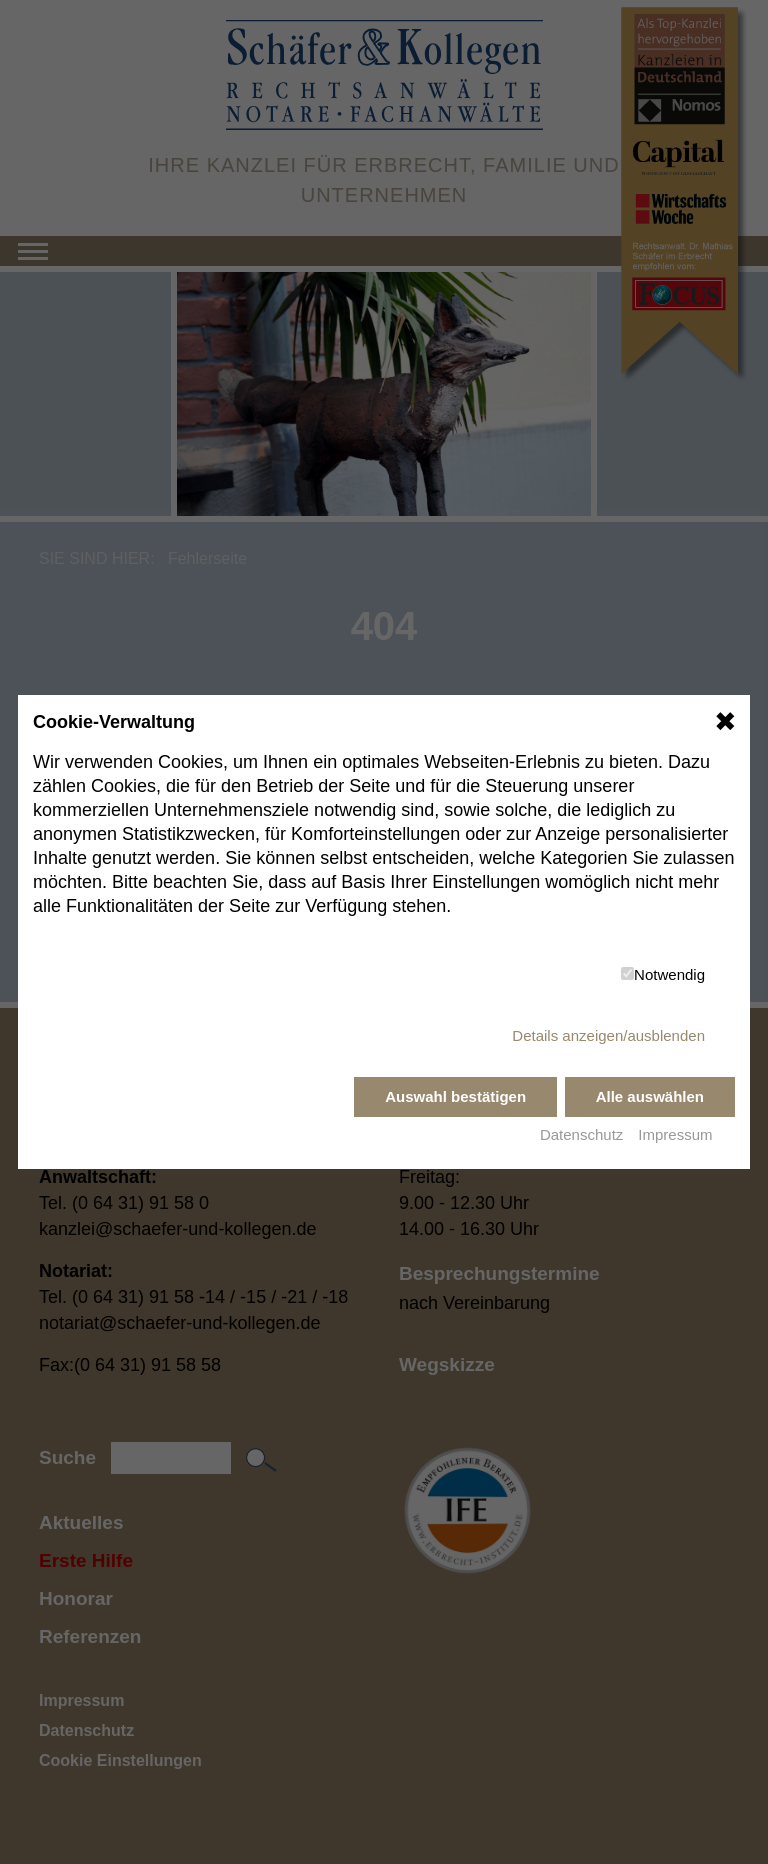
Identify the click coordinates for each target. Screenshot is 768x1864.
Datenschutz (581, 1134)
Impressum (675, 1134)
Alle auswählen (650, 1096)
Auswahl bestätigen (455, 1096)
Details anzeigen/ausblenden (608, 1035)
